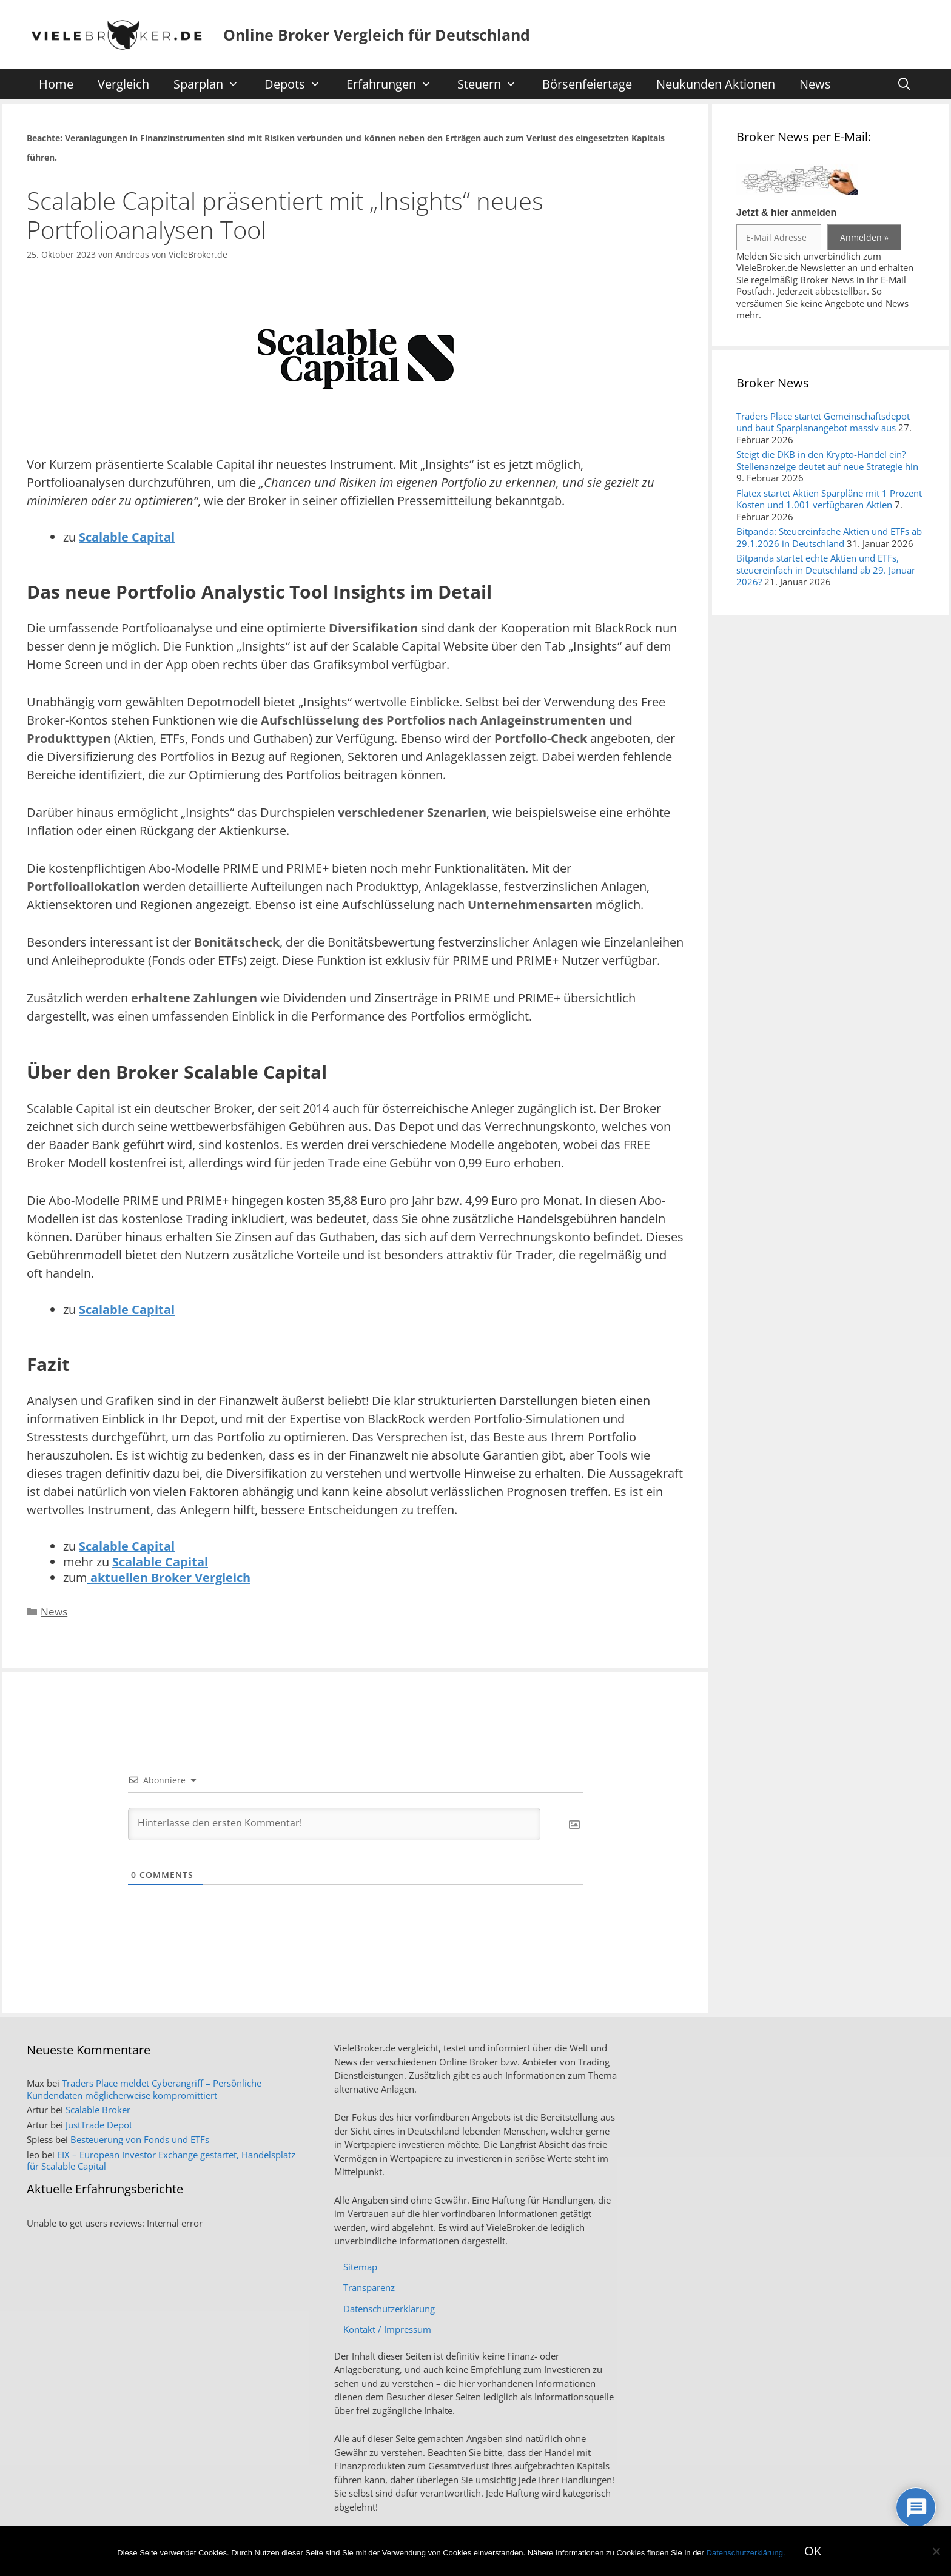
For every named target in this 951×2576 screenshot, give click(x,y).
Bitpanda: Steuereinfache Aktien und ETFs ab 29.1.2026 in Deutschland (829, 537)
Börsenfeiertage (587, 84)
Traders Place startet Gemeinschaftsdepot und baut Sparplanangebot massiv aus (823, 422)
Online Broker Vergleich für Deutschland (376, 34)
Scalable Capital (127, 537)
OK (812, 2551)
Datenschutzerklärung (389, 2309)
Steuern (493, 84)
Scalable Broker (98, 2110)
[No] (936, 2551)
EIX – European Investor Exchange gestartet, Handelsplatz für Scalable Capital (161, 2160)
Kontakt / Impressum (387, 2329)
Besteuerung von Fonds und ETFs (139, 2139)
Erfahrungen (395, 84)
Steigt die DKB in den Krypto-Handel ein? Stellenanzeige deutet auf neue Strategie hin (827, 460)
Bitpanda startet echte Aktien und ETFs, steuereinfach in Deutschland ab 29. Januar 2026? (825, 570)
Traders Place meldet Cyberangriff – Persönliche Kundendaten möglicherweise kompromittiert (144, 2089)
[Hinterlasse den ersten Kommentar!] (334, 1824)
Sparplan (212, 84)
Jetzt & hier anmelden (786, 212)
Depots (298, 84)
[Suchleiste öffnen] (904, 84)
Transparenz (369, 2287)
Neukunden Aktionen (715, 84)
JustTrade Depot (99, 2125)
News (815, 84)
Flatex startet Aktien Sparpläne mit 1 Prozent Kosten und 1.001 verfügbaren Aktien (829, 499)
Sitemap (360, 2267)
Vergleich (123, 84)
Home (56, 84)
